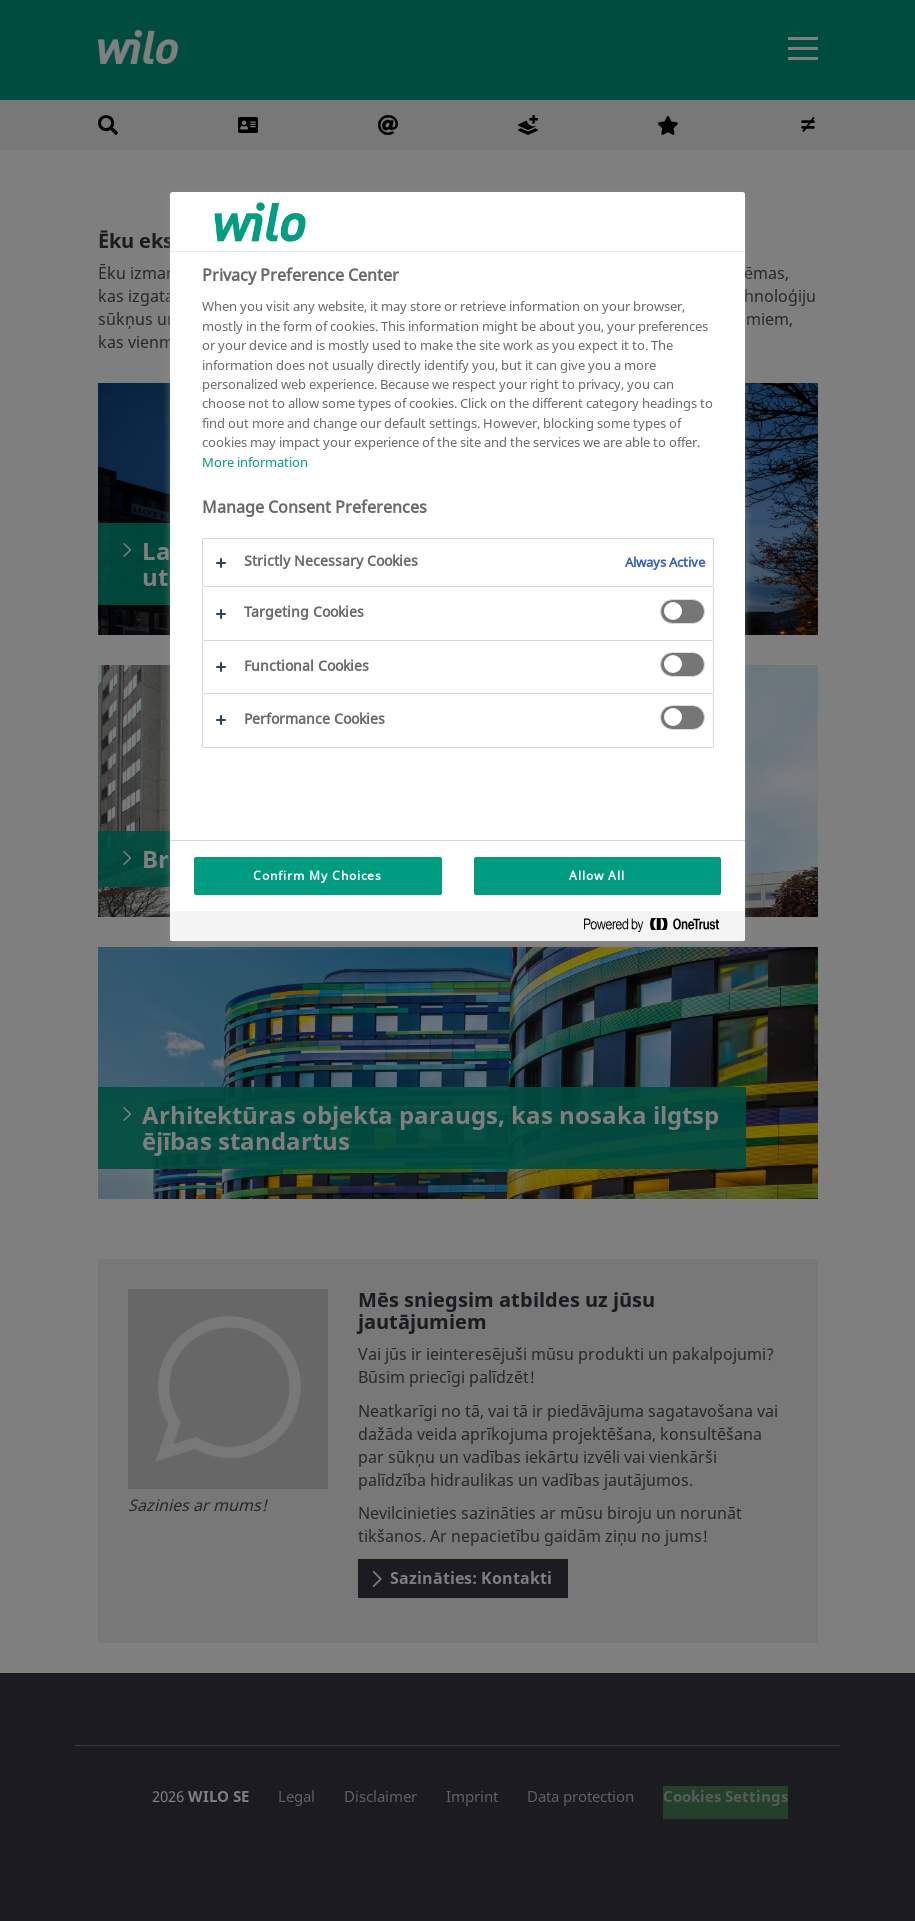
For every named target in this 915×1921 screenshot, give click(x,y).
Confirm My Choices (317, 875)
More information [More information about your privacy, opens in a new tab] (255, 462)
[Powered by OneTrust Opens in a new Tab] (659, 928)
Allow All (597, 875)
